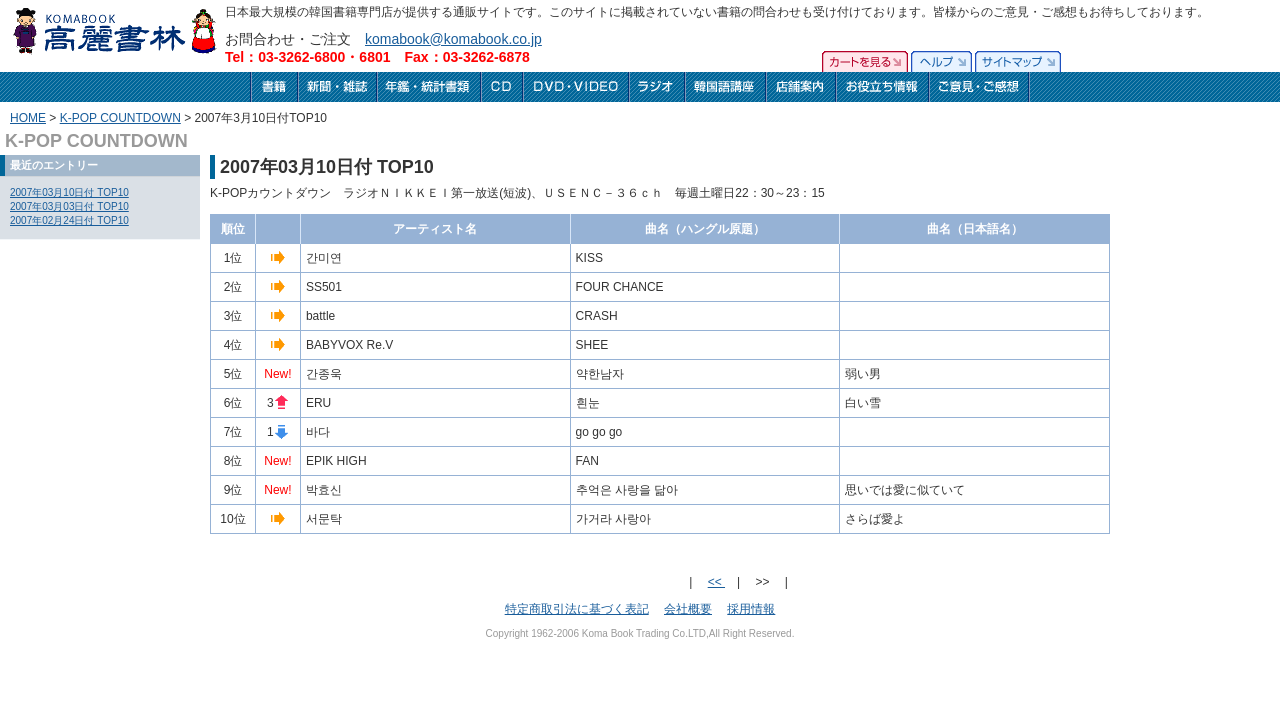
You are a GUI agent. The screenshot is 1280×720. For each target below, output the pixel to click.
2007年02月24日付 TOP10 (69, 220)
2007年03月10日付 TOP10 (69, 192)
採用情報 (751, 609)
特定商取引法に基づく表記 (577, 609)
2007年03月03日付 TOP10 (69, 206)
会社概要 (688, 609)
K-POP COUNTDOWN (120, 118)
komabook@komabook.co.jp (453, 39)
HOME (28, 118)
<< (716, 582)
